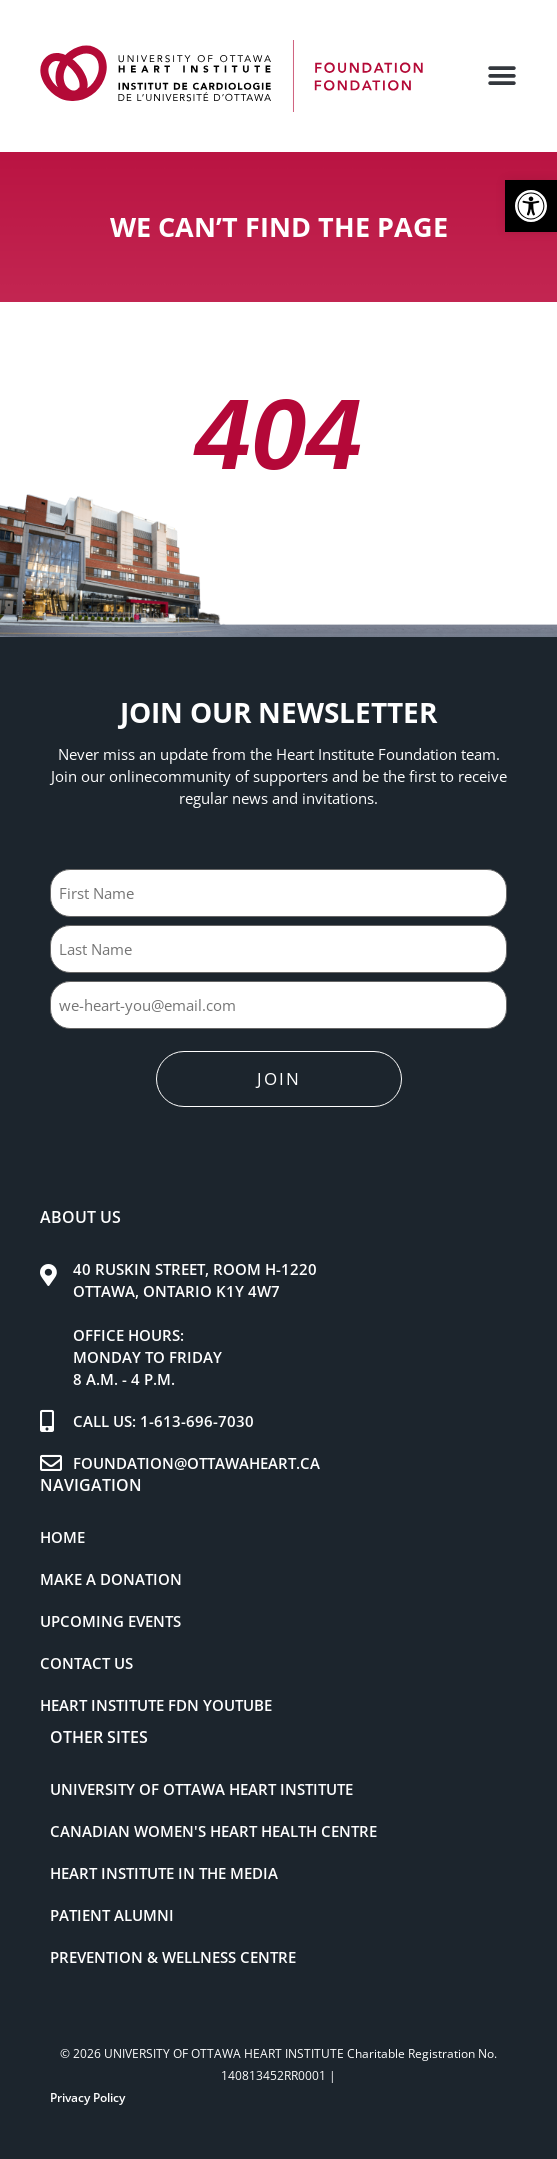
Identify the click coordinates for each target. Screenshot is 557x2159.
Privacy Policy (87, 2097)
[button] (531, 206)
